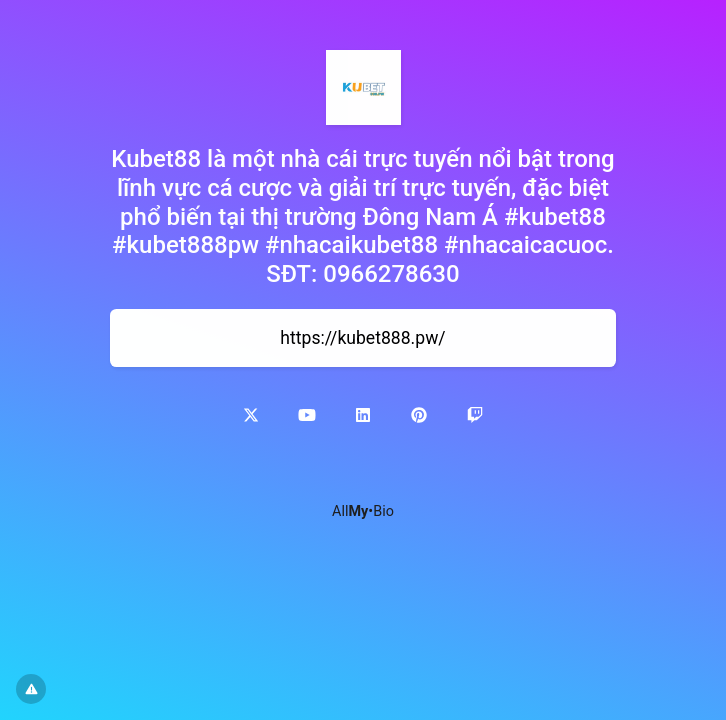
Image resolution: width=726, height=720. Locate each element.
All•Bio (363, 511)
